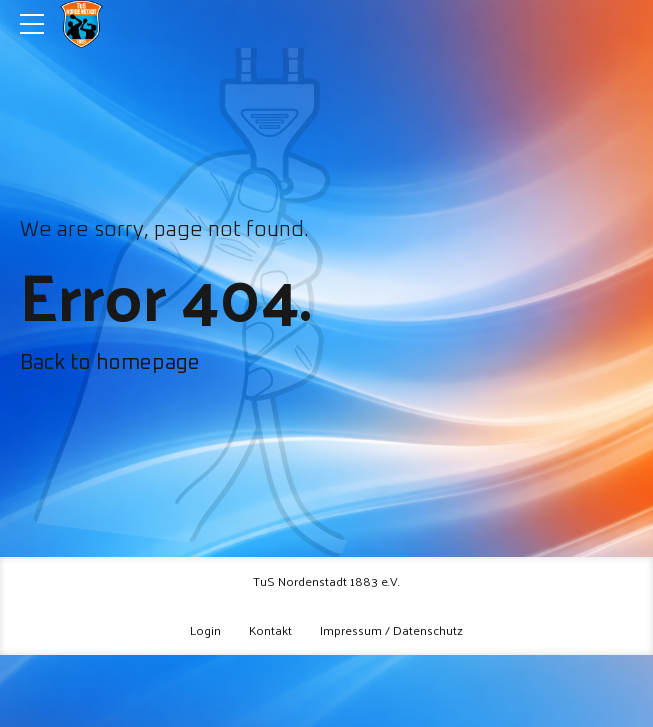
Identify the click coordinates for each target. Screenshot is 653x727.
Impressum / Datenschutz (391, 629)
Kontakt (270, 629)
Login (205, 629)
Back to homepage (110, 363)
